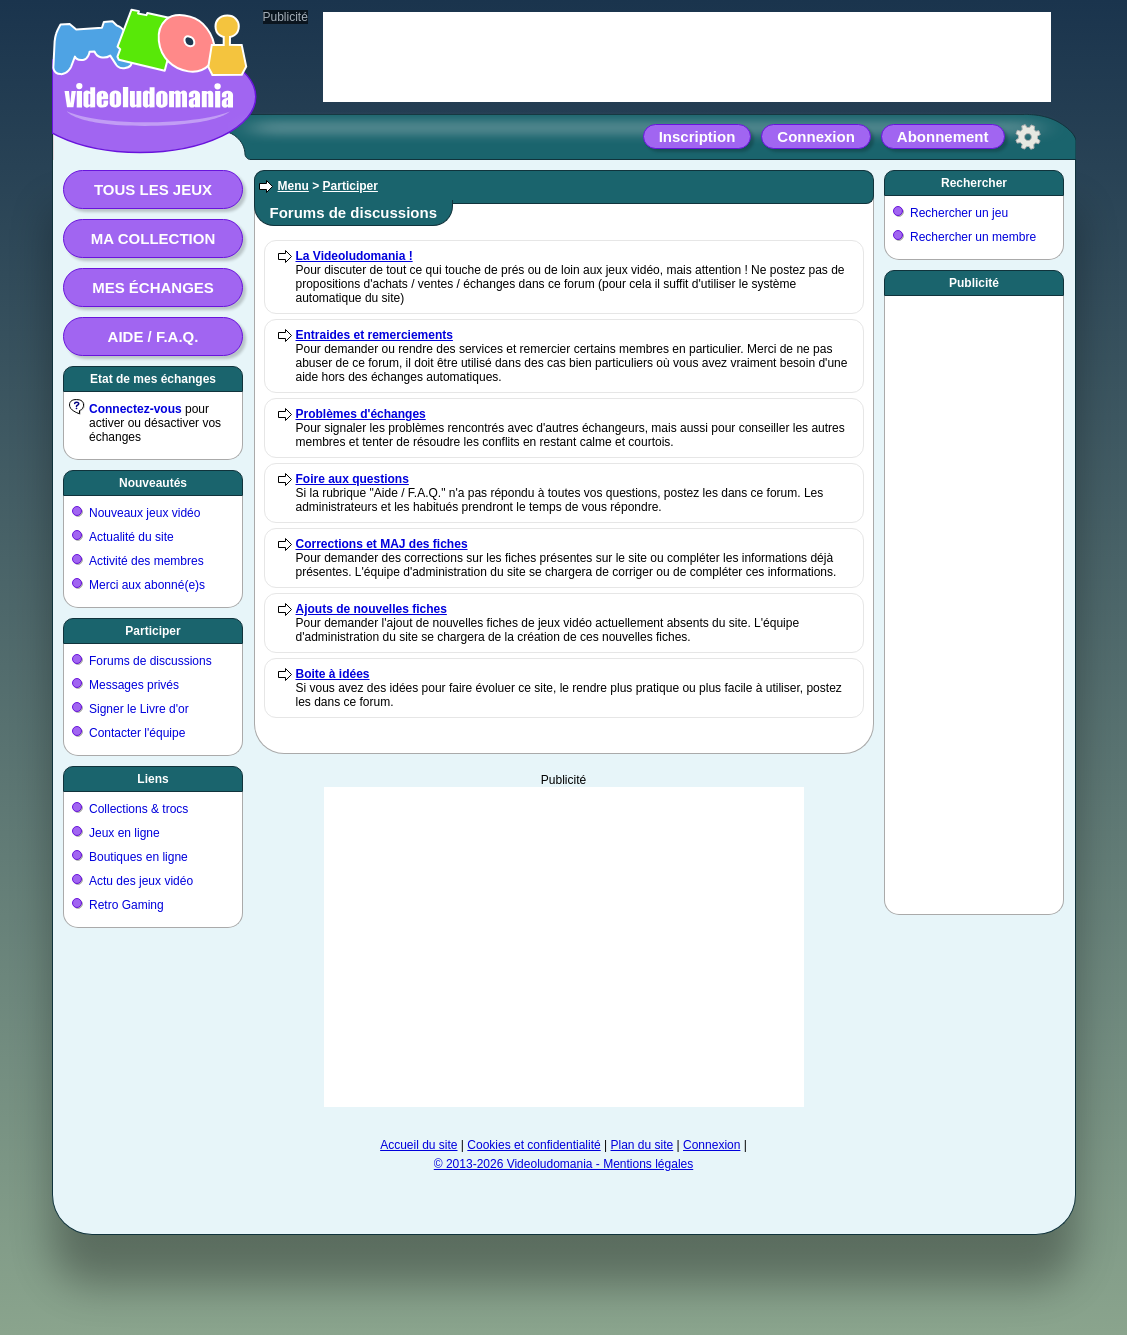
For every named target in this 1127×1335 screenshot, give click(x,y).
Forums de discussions (150, 661)
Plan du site (642, 1145)
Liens (152, 779)
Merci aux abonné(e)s (147, 585)
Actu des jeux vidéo (141, 881)
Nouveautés (153, 483)
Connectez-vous (135, 409)
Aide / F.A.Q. (153, 336)
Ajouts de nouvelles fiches (371, 609)
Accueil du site (418, 1145)
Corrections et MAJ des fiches (382, 544)
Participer (152, 631)
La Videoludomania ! (354, 256)
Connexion (816, 136)
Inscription (697, 136)
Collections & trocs (138, 809)
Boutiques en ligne (138, 857)
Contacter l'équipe (137, 733)
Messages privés (134, 685)
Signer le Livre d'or (139, 709)
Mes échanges (153, 287)
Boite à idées (333, 674)
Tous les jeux (153, 189)
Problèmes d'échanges (361, 414)
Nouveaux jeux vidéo (144, 513)
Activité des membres (146, 561)
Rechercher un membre (973, 237)
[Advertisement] (564, 947)
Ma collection (153, 238)
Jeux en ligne (124, 833)
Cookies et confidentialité (533, 1145)
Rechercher (974, 183)
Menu (293, 186)
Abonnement (943, 136)
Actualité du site (131, 537)
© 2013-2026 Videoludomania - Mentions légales (563, 1164)
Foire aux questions (352, 479)
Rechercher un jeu (959, 213)
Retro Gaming (126, 905)
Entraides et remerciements (374, 335)
